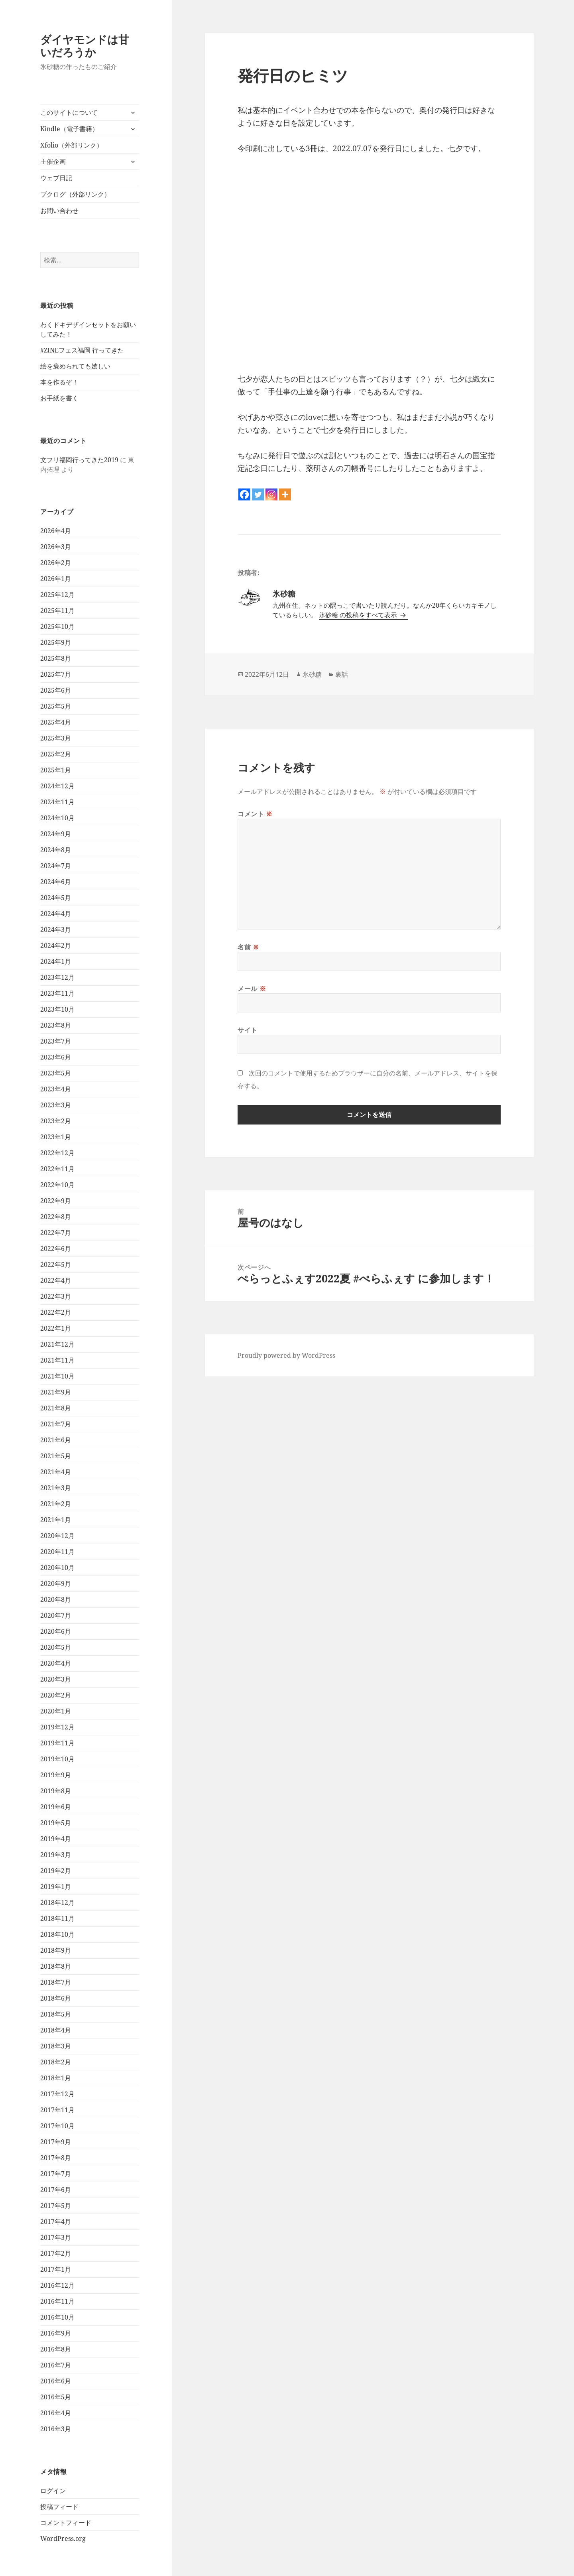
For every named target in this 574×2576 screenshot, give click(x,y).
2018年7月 (55, 1982)
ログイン (53, 2490)
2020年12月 (57, 1535)
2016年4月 (55, 2413)
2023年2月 (55, 1121)
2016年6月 (55, 2381)
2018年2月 (55, 2062)
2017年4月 (55, 2221)
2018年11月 (57, 1918)
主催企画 (53, 161)
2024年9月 (55, 833)
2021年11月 (57, 1360)
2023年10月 (57, 1009)
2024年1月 (55, 961)
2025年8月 (55, 658)
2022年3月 (55, 1296)
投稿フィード (59, 2506)
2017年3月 (55, 2237)
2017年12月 (57, 2094)
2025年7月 (55, 674)
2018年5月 (55, 2014)
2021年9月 (55, 1392)
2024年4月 (55, 913)
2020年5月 (55, 1647)
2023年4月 (55, 1089)
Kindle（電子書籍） (69, 128)
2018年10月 (57, 1934)
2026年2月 (55, 562)
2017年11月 (57, 2109)
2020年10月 (57, 1567)
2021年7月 (55, 1424)
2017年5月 (55, 2205)
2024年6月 (55, 881)
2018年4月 (55, 2030)
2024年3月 (55, 929)
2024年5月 (55, 897)
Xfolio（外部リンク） (71, 145)
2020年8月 (55, 1599)
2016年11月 (57, 2301)
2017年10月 (57, 2125)
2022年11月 (57, 1168)
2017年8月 (55, 2157)
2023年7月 (55, 1041)
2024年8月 (55, 849)
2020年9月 (55, 1583)
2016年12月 (57, 2285)
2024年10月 (57, 817)
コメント (255, 813)
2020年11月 (57, 1551)
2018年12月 (57, 1902)
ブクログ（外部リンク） (75, 194)
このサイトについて (69, 112)
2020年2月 (55, 1695)
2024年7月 (55, 865)
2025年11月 (57, 610)
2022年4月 (55, 1280)
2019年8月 (55, 1790)
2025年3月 (55, 738)
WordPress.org (63, 2538)
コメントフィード (65, 2522)
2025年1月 (55, 770)
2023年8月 (55, 1025)
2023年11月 (57, 993)
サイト (248, 1030)
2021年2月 (55, 1503)
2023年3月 (55, 1105)
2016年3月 (55, 2428)
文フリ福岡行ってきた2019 (79, 459)
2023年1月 (55, 1136)
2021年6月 (55, 1440)
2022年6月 (55, 1248)
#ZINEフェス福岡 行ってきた (82, 350)
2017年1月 (55, 2269)
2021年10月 (57, 1376)
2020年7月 (55, 1615)
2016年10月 (57, 2317)
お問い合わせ (59, 210)
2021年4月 (55, 1471)
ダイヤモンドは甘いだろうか (84, 45)
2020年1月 (55, 1711)
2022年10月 (57, 1184)
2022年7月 (55, 1232)
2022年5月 (55, 1264)
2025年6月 (55, 690)
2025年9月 (55, 642)
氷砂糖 (312, 674)
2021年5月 (55, 1455)
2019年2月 (55, 1870)
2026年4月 (55, 530)
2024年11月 (57, 802)
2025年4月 (55, 722)
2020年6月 (55, 1631)
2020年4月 (55, 1663)
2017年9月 (55, 2141)
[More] (285, 494)
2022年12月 (57, 1152)
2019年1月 (55, 1886)
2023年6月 (55, 1057)
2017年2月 (55, 2253)
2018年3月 (55, 2046)
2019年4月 (55, 1838)
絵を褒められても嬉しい (75, 366)
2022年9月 (55, 1200)
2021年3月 (55, 1487)
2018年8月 (55, 1966)
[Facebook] (244, 494)
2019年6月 (55, 1806)
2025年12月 (57, 594)
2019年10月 (57, 1759)
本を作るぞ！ (59, 382)
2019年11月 (57, 1743)
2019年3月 (55, 1854)
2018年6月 (55, 1998)
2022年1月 (55, 1328)
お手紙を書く (59, 398)
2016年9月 (55, 2333)
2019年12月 (57, 1727)
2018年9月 (55, 1950)
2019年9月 (55, 1775)
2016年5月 (55, 2397)
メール (252, 988)
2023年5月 (55, 1073)
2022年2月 (55, 1312)
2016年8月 (55, 2349)
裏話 (341, 674)
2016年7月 (55, 2365)
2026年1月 (55, 578)
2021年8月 (55, 1408)
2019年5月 (55, 1822)
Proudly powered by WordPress (286, 1355)
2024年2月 (55, 945)
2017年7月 (55, 2173)
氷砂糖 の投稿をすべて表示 (359, 615)
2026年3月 (55, 546)
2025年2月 (55, 754)
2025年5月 (55, 706)
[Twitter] (258, 494)
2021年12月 (57, 1344)
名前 (248, 947)
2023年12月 (57, 977)
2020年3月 (55, 1679)
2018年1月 (55, 2078)
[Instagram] (271, 494)
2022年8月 (55, 1216)
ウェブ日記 (56, 177)
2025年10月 (57, 626)
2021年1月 (55, 1519)
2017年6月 (55, 2189)
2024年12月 (57, 786)
